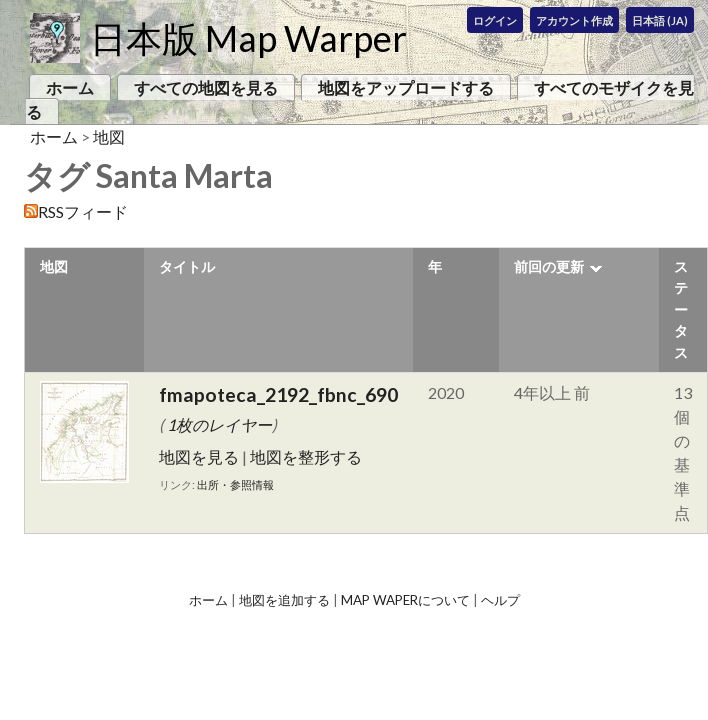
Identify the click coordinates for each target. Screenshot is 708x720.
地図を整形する (306, 456)
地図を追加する (284, 600)
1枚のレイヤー (219, 424)
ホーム (70, 87)
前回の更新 (549, 266)
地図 (109, 136)
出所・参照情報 (235, 484)
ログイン (495, 20)
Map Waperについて (405, 600)
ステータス (681, 309)
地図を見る (199, 456)
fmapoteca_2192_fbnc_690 (278, 394)
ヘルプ (500, 600)
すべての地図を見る (206, 87)
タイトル (187, 266)
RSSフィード (83, 211)
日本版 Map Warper (248, 38)
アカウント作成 (574, 20)
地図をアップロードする (406, 87)
